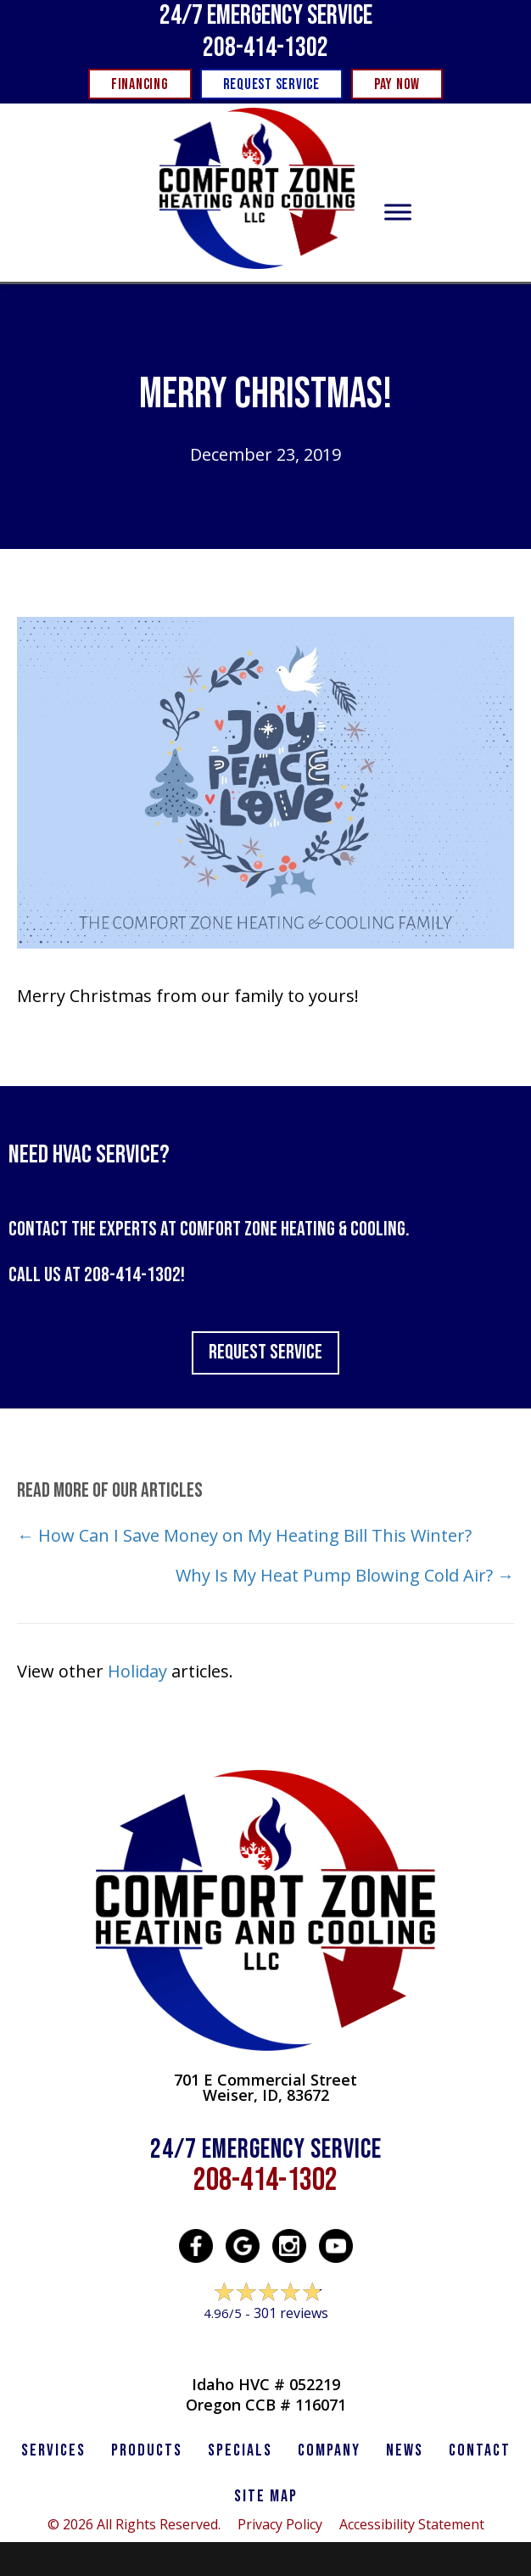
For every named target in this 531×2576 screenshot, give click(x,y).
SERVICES (53, 2450)
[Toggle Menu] (397, 212)
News (404, 2450)
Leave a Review (265, 2346)
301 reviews (291, 2313)
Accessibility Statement (411, 2524)
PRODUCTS (146, 2450)
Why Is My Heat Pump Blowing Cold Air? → (345, 1575)
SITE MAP (266, 2496)
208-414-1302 (265, 47)
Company (329, 2450)
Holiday (137, 1671)
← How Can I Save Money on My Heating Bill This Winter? (244, 1535)
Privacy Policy (280, 2524)
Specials (240, 2450)
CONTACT (480, 2450)
